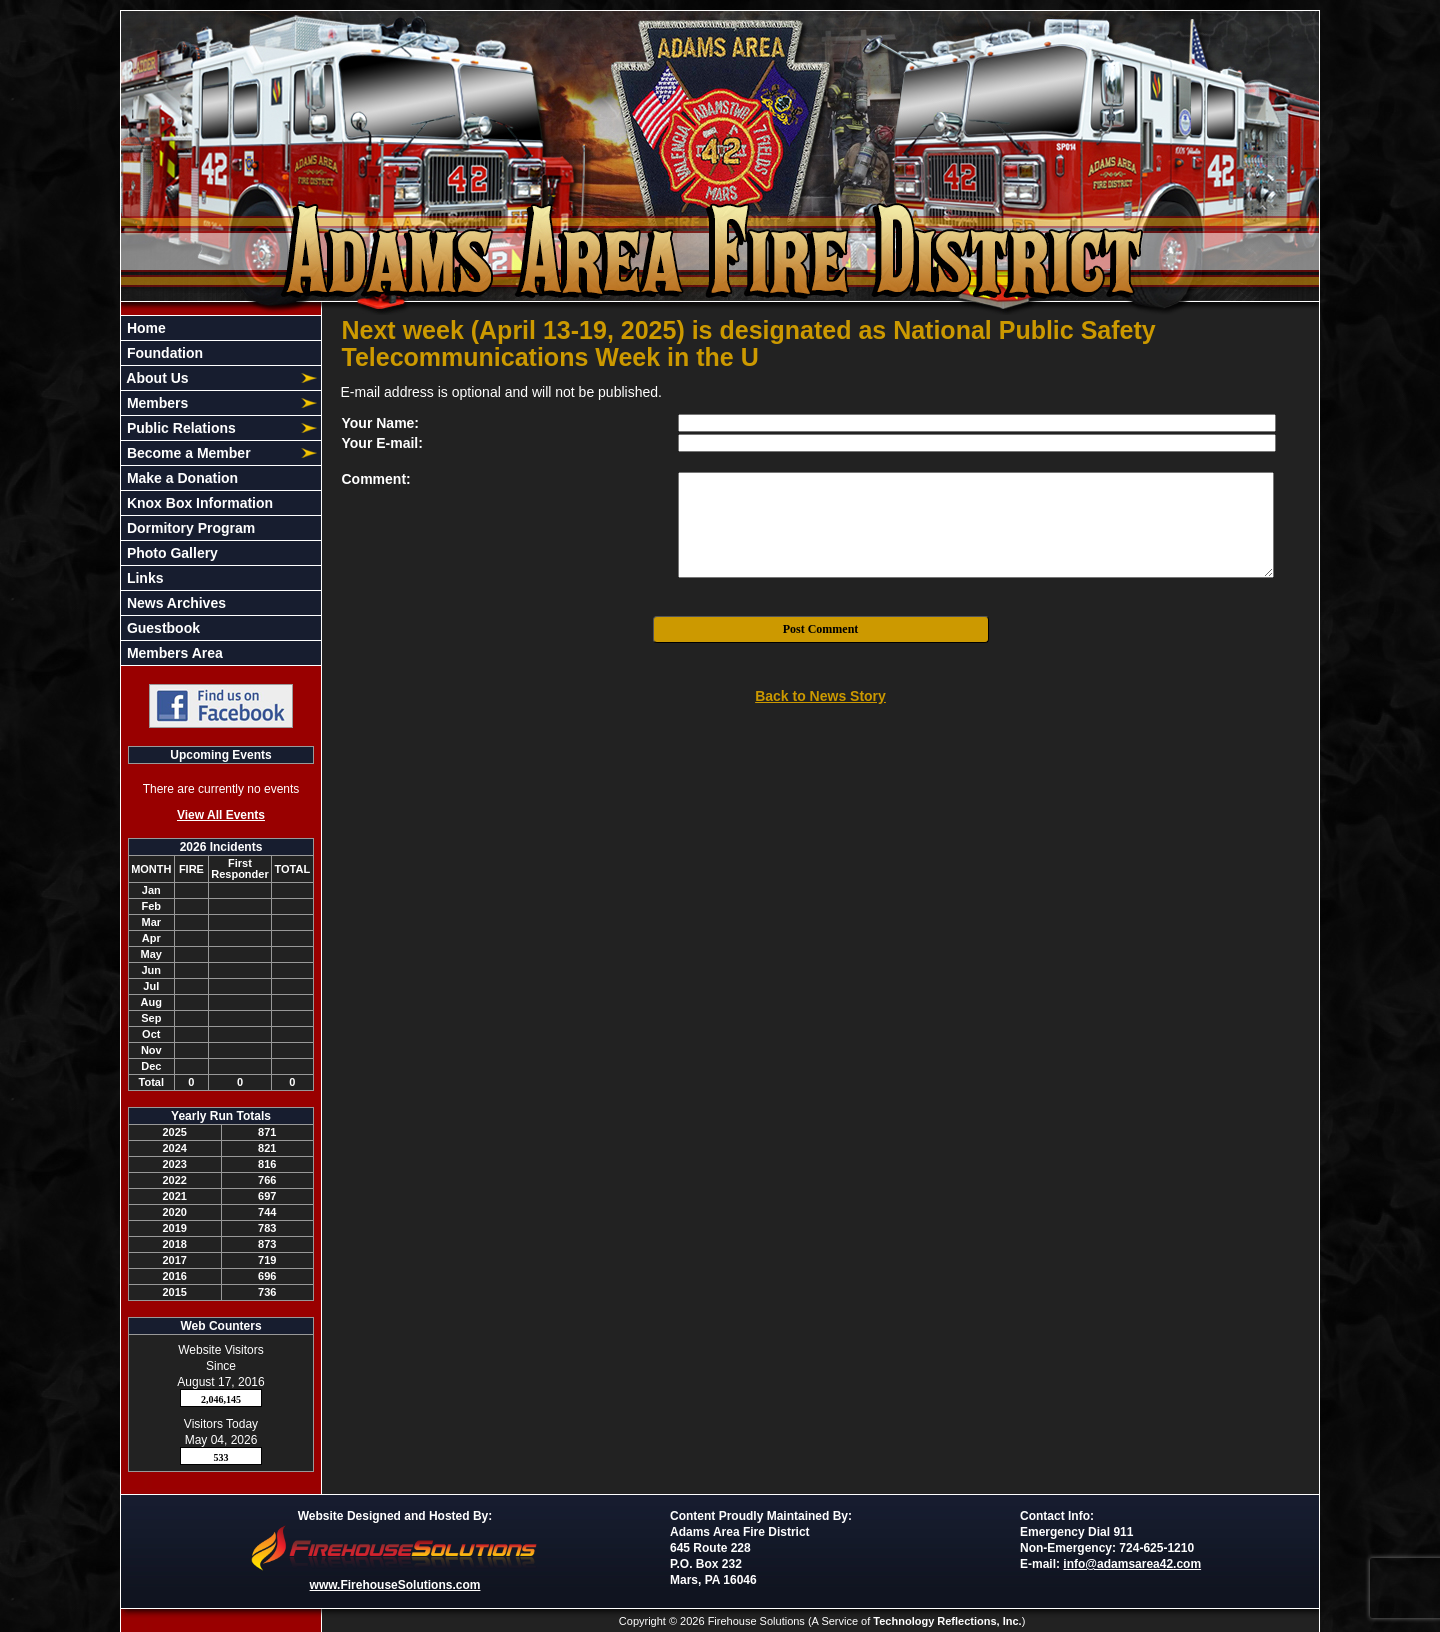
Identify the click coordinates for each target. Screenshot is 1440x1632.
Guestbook (161, 628)
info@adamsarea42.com (1132, 1564)
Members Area (173, 653)
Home (144, 328)
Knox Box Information (198, 503)
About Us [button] (156, 378)
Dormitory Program (189, 528)
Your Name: (381, 423)
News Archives (174, 603)
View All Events (221, 815)
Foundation (163, 353)
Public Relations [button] (179, 428)
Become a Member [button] (187, 453)
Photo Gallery (170, 553)
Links (143, 578)
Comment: (376, 479)
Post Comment (821, 629)
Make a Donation (180, 478)
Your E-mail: (382, 443)
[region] (221, 490)
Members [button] (155, 403)
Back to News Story (820, 696)
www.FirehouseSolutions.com (395, 1585)
